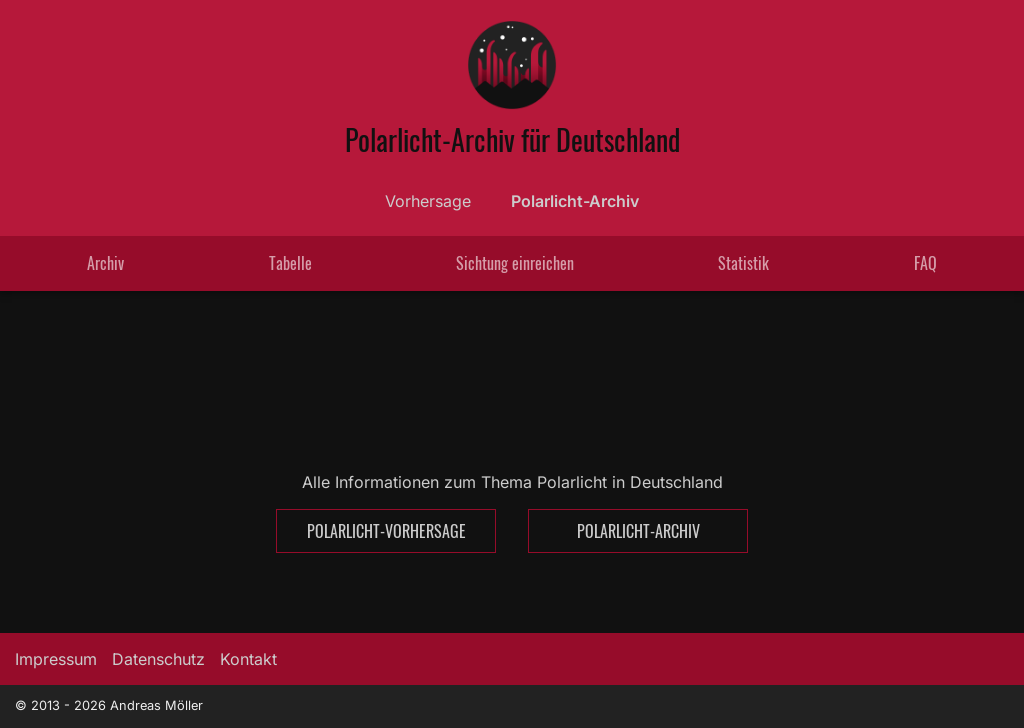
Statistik (743, 263)
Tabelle (290, 263)
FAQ (925, 263)
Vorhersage (428, 201)
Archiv (105, 263)
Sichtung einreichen (515, 263)
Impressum (56, 659)
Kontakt (248, 659)
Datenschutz (158, 659)
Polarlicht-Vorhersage (386, 531)
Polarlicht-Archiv (575, 201)
